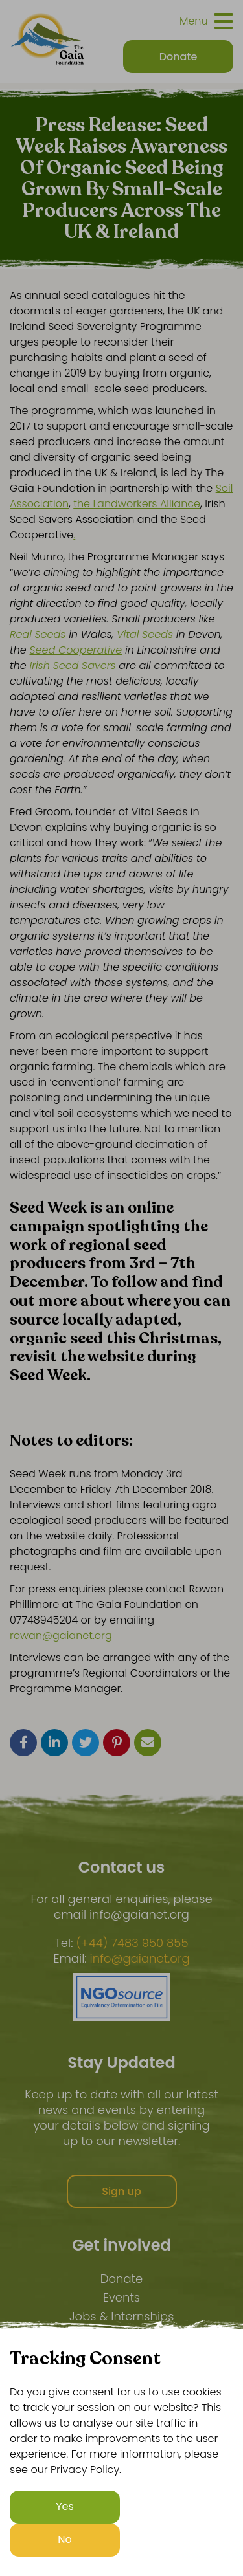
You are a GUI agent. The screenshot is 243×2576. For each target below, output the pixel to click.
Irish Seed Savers (73, 665)
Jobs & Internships (121, 2316)
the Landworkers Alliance (136, 503)
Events (121, 2297)
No (65, 2539)
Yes (65, 2506)
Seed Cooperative (76, 650)
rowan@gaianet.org (61, 1635)
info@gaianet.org (140, 1958)
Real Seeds (37, 634)
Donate (121, 2279)
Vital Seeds (145, 634)
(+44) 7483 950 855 (132, 1943)
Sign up (121, 2191)
